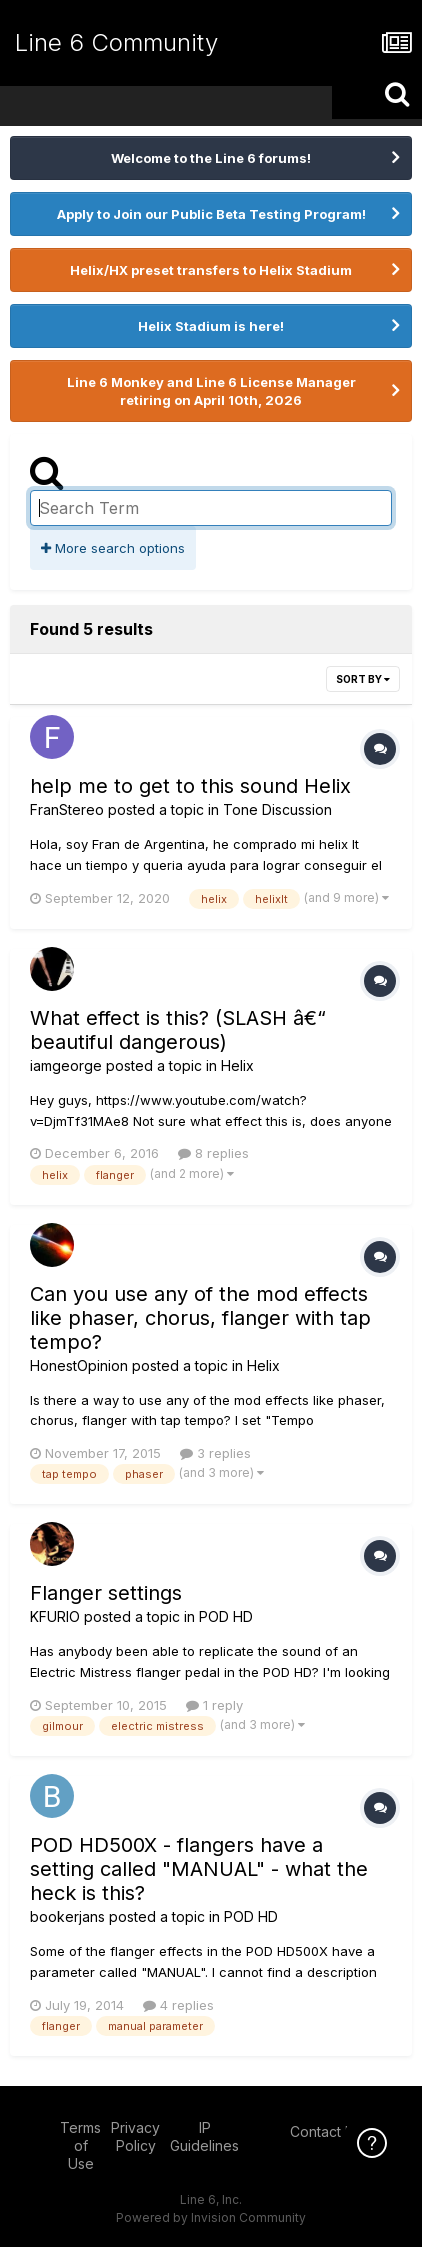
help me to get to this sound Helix (190, 786)
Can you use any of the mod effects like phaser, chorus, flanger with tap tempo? (200, 1318)
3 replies (215, 1453)
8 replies (213, 1153)
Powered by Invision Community (211, 2217)
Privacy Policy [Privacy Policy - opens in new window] (135, 2136)
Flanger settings (106, 1593)
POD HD (226, 1616)
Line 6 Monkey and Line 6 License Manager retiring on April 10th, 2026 (211, 391)
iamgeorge (66, 1065)
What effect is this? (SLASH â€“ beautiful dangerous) (178, 1030)
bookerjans (67, 1916)
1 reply (214, 1705)
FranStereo (67, 809)
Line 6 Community (116, 42)
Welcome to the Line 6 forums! (211, 158)
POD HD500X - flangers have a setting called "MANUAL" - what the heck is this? (199, 1869)
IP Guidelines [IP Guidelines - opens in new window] (204, 2136)
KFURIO (55, 1616)
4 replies (178, 2005)
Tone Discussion (277, 809)
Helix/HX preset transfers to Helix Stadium (211, 270)
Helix (237, 1065)
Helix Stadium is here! (211, 326)
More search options (113, 548)
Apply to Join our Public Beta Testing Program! (211, 214)
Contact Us (326, 2131)
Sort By (363, 679)
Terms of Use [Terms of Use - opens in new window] (80, 2145)
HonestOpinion (79, 1365)
